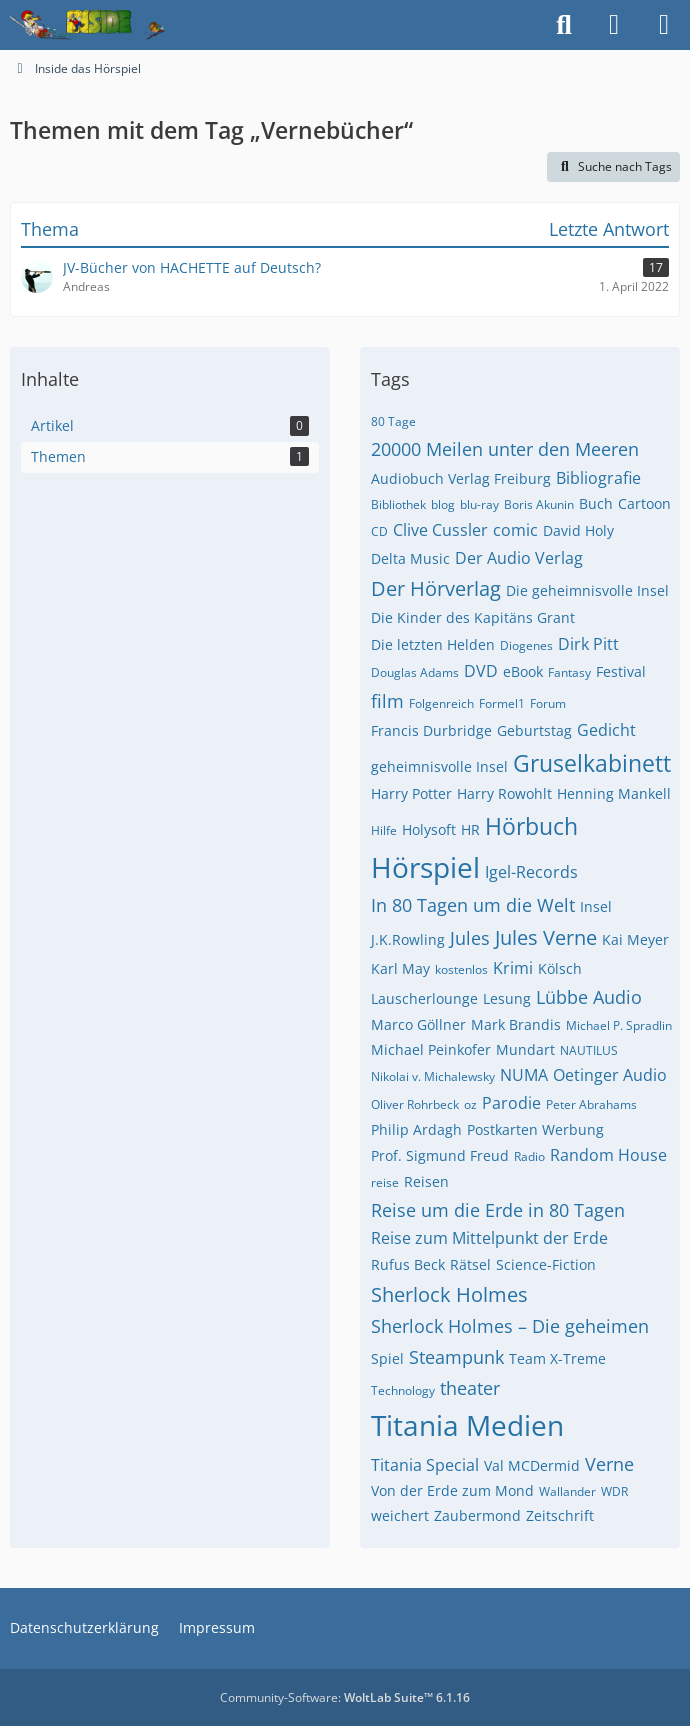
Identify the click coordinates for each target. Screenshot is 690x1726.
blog (443, 504)
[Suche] (564, 25)
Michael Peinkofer (431, 1049)
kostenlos (461, 969)
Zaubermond (477, 1515)
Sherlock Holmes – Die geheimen (510, 1326)
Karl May (400, 968)
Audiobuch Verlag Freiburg (461, 478)
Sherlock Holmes (449, 1294)
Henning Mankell (614, 793)
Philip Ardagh (416, 1129)
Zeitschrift (560, 1515)
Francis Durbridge (431, 730)
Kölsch (560, 968)
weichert (400, 1515)
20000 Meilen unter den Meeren (505, 449)
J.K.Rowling (408, 939)
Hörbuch (531, 826)
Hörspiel (425, 867)
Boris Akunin (539, 504)
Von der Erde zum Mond (452, 1490)
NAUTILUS (589, 1050)
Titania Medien (467, 1425)
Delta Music (410, 558)
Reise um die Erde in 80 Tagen (498, 1210)
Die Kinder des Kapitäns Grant (473, 617)
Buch (596, 503)
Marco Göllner (418, 1024)
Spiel (387, 1358)
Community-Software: (345, 1697)
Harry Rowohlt (504, 793)
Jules (470, 938)
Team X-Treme (557, 1358)
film (387, 701)
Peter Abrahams (591, 1104)
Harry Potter (411, 793)
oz (470, 1104)
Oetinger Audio (610, 1075)
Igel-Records (531, 872)
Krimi (513, 968)
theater (470, 1388)
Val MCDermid (532, 1465)
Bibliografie (598, 478)
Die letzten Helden (433, 644)
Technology (403, 1390)
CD (379, 531)
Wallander (567, 1491)
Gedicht (606, 730)
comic (515, 530)
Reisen (426, 1181)
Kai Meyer (635, 939)
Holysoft (429, 829)
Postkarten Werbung (535, 1129)
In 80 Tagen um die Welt (473, 905)
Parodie (511, 1103)
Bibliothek (398, 504)
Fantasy (569, 672)
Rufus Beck (408, 1264)
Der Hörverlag (436, 588)
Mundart (525, 1049)
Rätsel (470, 1264)
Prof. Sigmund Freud (440, 1155)
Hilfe (384, 830)
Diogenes (526, 645)
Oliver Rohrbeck (415, 1104)
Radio (529, 1156)
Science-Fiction (546, 1264)
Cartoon (644, 503)
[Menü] (664, 25)
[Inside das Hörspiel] (87, 25)
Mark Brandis (516, 1024)
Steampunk (456, 1357)
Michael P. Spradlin (619, 1025)
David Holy (578, 530)
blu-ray (479, 504)
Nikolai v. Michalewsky (433, 1076)
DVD (481, 671)
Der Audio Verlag (519, 558)
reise (385, 1182)
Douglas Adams (415, 672)
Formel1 (502, 703)
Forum (548, 703)
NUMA (524, 1075)
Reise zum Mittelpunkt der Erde (489, 1238)
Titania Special (425, 1465)
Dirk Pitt (588, 644)
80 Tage (393, 421)
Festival (621, 671)
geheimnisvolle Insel (439, 766)
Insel (596, 906)
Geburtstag (534, 730)
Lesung (507, 998)
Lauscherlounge (424, 998)
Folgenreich (441, 703)
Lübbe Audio (589, 997)
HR (470, 829)
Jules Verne (546, 937)
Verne (609, 1464)
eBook (523, 671)
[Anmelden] (614, 25)
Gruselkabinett (592, 763)
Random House (608, 1155)
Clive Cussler (440, 530)
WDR (614, 1491)
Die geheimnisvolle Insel (587, 590)
